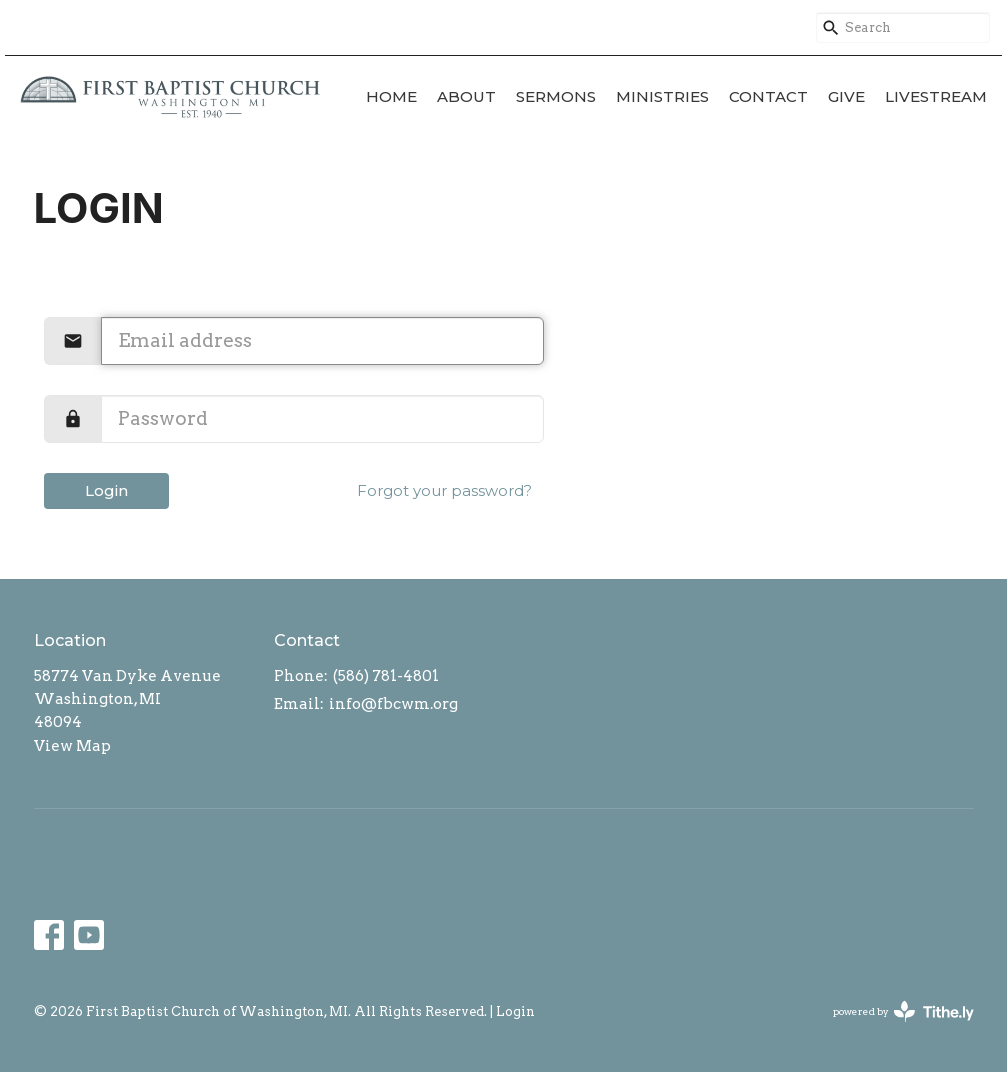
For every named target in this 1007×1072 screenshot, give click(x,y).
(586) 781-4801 (386, 676)
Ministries (662, 96)
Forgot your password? (444, 490)
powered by (903, 1011)
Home (391, 96)
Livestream (936, 96)
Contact (768, 96)
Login (106, 490)
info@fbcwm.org (393, 704)
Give (846, 96)
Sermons (556, 96)
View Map (72, 746)
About (466, 96)
